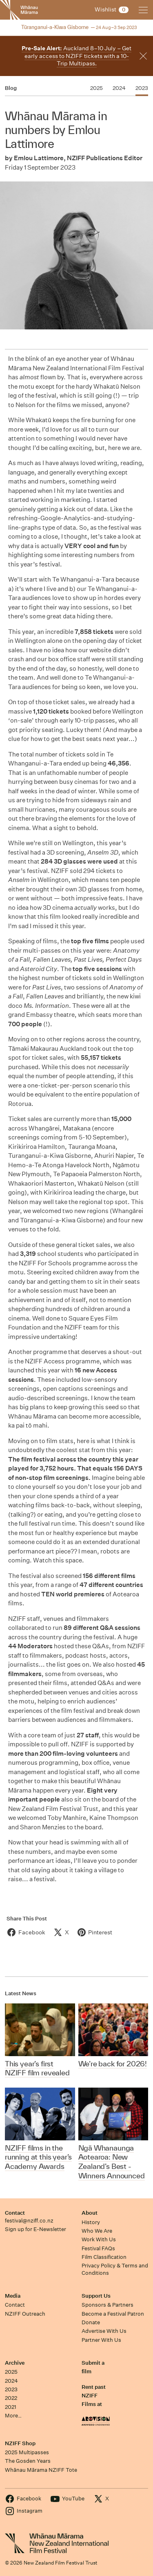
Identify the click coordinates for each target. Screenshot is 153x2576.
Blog (11, 88)
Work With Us (99, 2239)
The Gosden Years (28, 2460)
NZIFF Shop (20, 2443)
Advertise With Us (104, 2331)
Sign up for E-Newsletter (35, 2229)
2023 (11, 2389)
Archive (14, 2362)
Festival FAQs (98, 2248)
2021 (10, 2407)
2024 (11, 2380)
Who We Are (97, 2230)
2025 (11, 2371)
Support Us (96, 2295)
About (90, 2212)
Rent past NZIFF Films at (94, 2396)
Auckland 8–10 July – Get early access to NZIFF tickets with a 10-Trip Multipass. (76, 56)
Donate (91, 2322)
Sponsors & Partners (107, 2304)
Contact (15, 2212)
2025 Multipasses (27, 2452)
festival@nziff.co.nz (29, 2220)
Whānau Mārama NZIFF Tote (41, 2469)
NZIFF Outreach (25, 2313)
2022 (11, 2398)
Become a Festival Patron (113, 2313)
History (91, 2222)
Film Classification (104, 2257)
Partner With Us (101, 2340)
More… (13, 2415)
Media (12, 2295)
